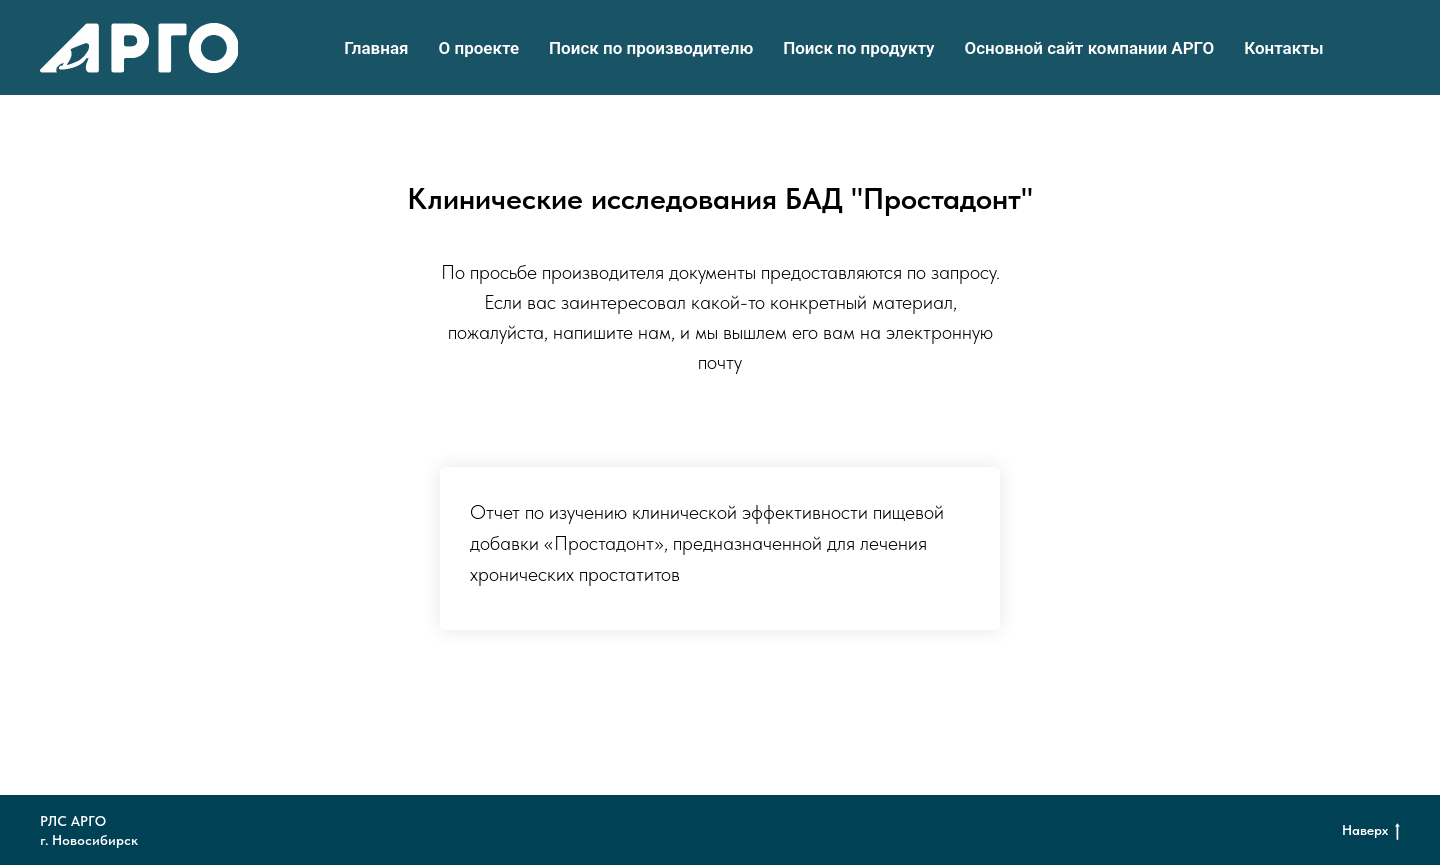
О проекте (479, 48)
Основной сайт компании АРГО (1090, 48)
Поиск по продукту (858, 48)
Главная (376, 48)
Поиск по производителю (651, 48)
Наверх (1371, 831)
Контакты (1284, 48)
